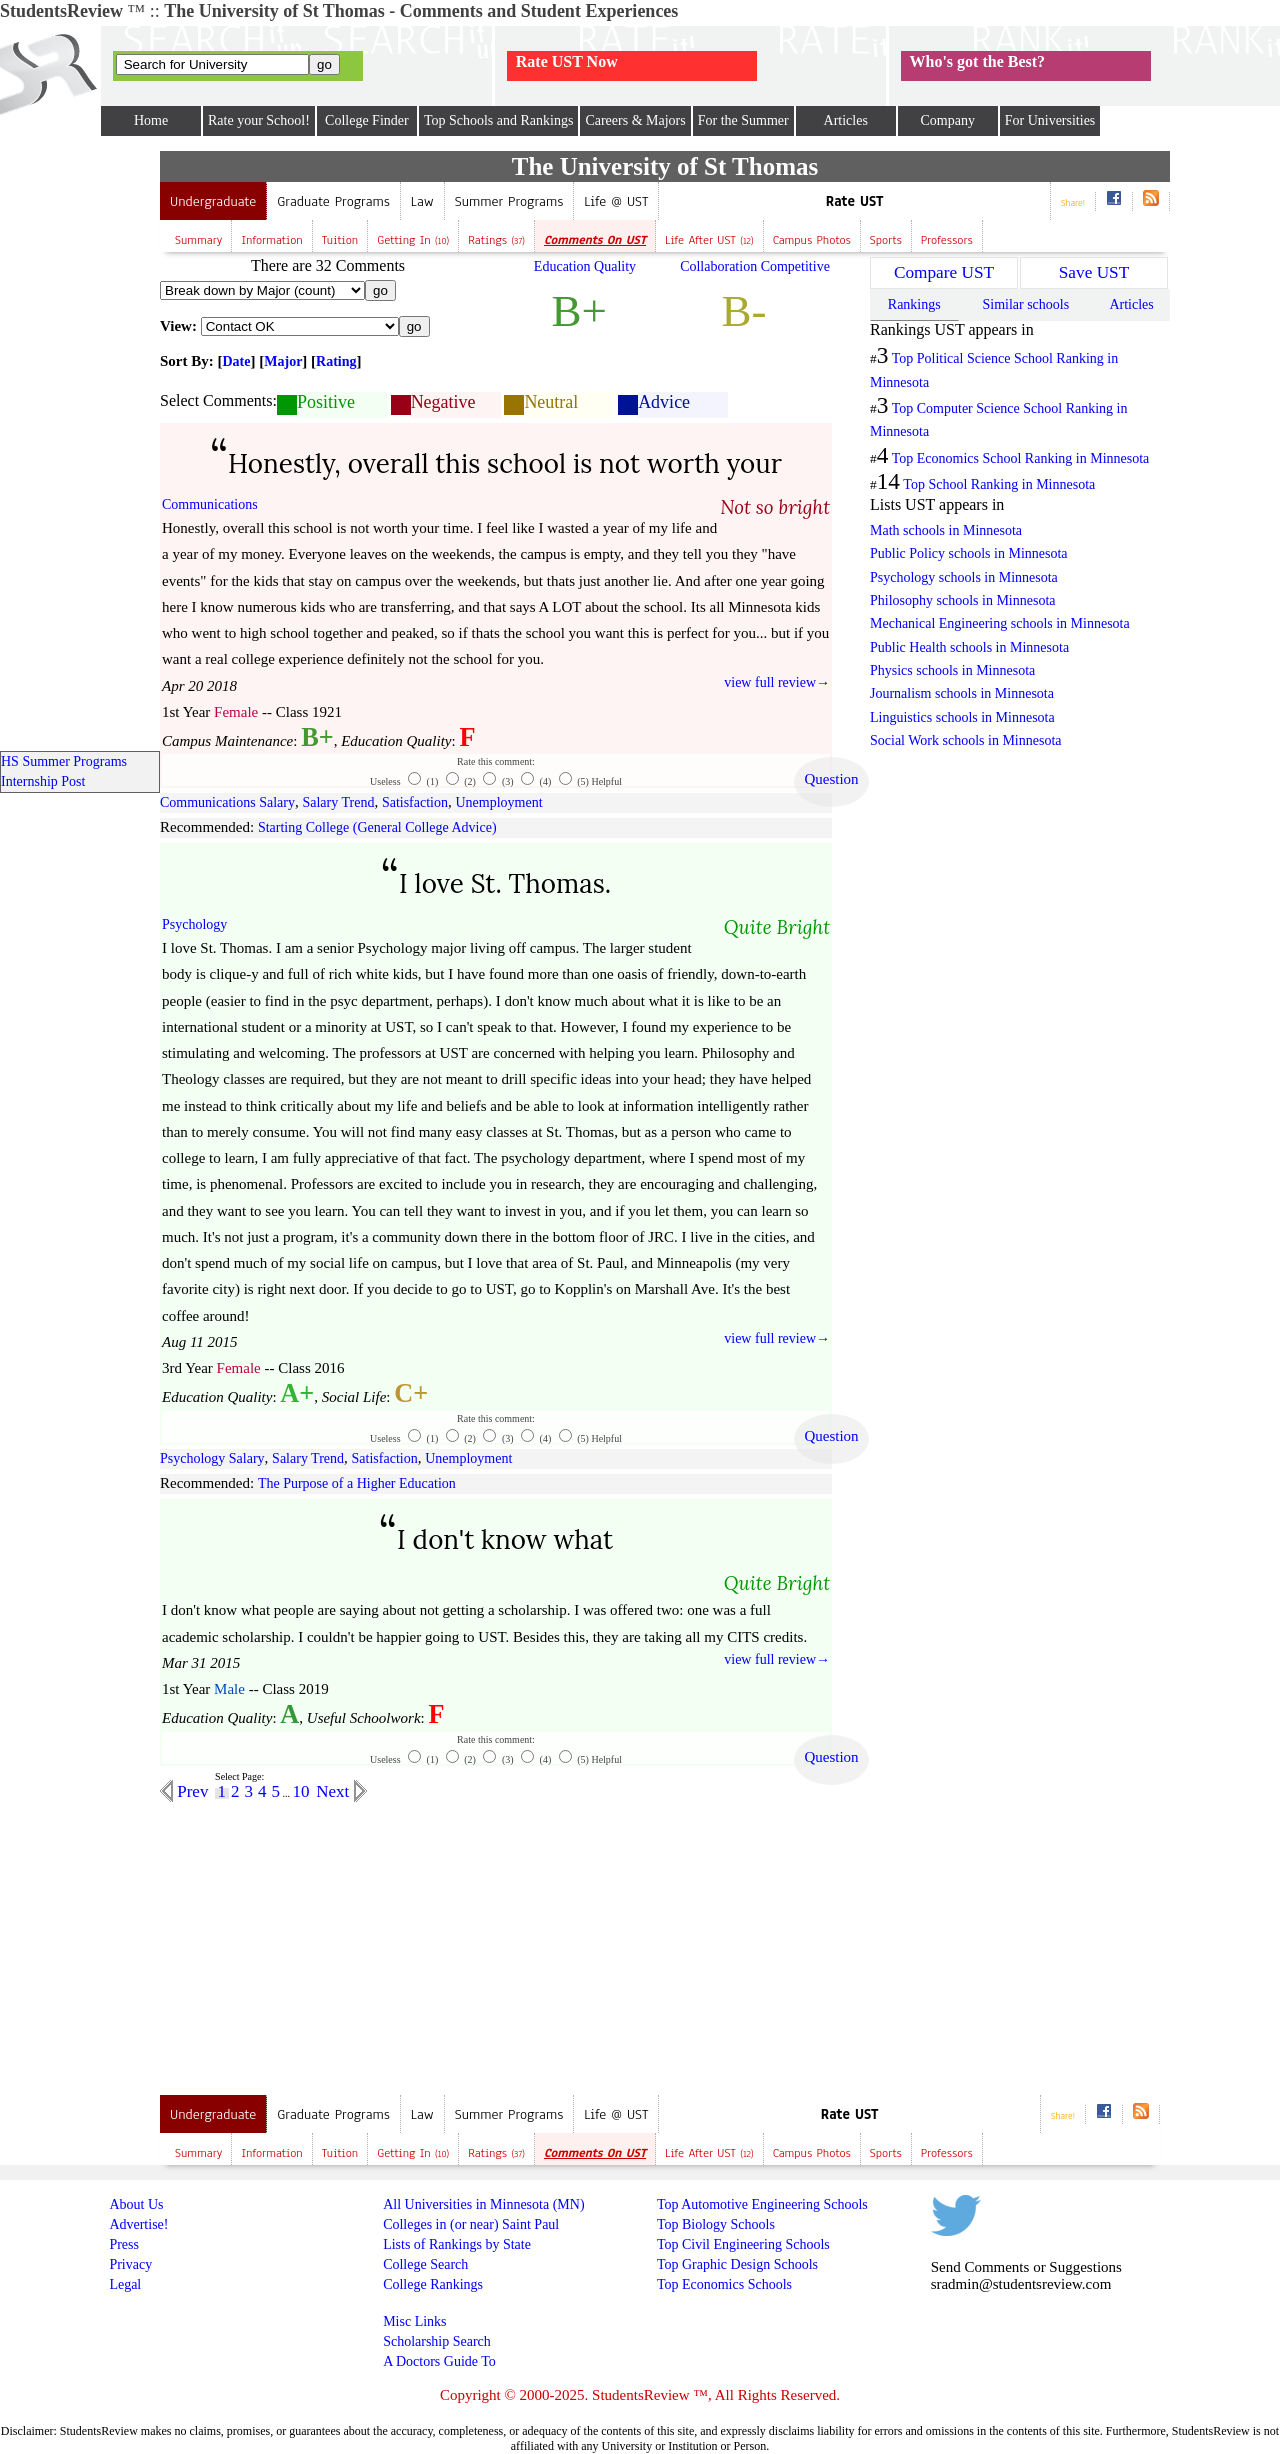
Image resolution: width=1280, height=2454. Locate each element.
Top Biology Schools (716, 2224)
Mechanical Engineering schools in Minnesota (1000, 623)
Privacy (130, 2264)
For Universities (1050, 120)
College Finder (367, 120)
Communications (210, 504)
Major (283, 361)
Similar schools (1025, 304)
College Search (425, 2264)
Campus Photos (812, 240)
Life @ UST (616, 201)
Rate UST (855, 201)
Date (237, 361)
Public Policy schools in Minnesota (969, 553)
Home (151, 120)
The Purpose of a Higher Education (357, 1483)
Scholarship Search (437, 2341)
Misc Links (414, 2321)
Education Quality (585, 266)
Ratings (496, 240)
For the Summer (743, 120)
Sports (886, 240)
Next (334, 1791)
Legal (125, 2284)
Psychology (194, 924)
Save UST (1094, 272)
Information (271, 240)
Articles (846, 120)
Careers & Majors (635, 120)
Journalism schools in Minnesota (962, 693)
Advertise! (138, 2224)
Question (831, 779)
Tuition (340, 240)
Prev (190, 1791)
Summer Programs (509, 201)
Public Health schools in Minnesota (969, 647)
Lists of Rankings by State (457, 2244)
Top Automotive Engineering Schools (762, 2204)
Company (947, 120)
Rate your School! (259, 120)
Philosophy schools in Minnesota (963, 600)
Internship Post (43, 781)
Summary (198, 240)
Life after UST (709, 240)
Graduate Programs (333, 201)
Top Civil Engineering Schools (743, 2244)
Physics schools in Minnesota (952, 670)
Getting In (413, 240)
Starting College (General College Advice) (377, 827)
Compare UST (944, 272)
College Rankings (433, 2284)
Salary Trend (338, 802)
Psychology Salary (212, 1458)
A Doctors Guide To (439, 2361)
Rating (336, 361)
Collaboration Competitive (755, 266)
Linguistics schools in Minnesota (962, 717)
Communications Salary (227, 802)
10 (301, 1791)
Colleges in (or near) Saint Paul (471, 2224)
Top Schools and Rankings (499, 120)
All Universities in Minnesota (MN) (483, 2204)
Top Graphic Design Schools (737, 2264)
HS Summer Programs (64, 761)
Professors (947, 240)
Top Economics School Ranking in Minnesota (1021, 458)
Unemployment (499, 802)
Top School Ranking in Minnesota (999, 484)
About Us (136, 2204)
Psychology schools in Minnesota (964, 577)
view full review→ (777, 682)
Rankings (914, 304)
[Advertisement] (328, 1942)
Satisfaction (415, 802)
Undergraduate (213, 201)
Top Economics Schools (724, 2284)
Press (124, 2244)
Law (422, 201)
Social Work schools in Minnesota (966, 740)
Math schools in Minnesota (946, 530)
